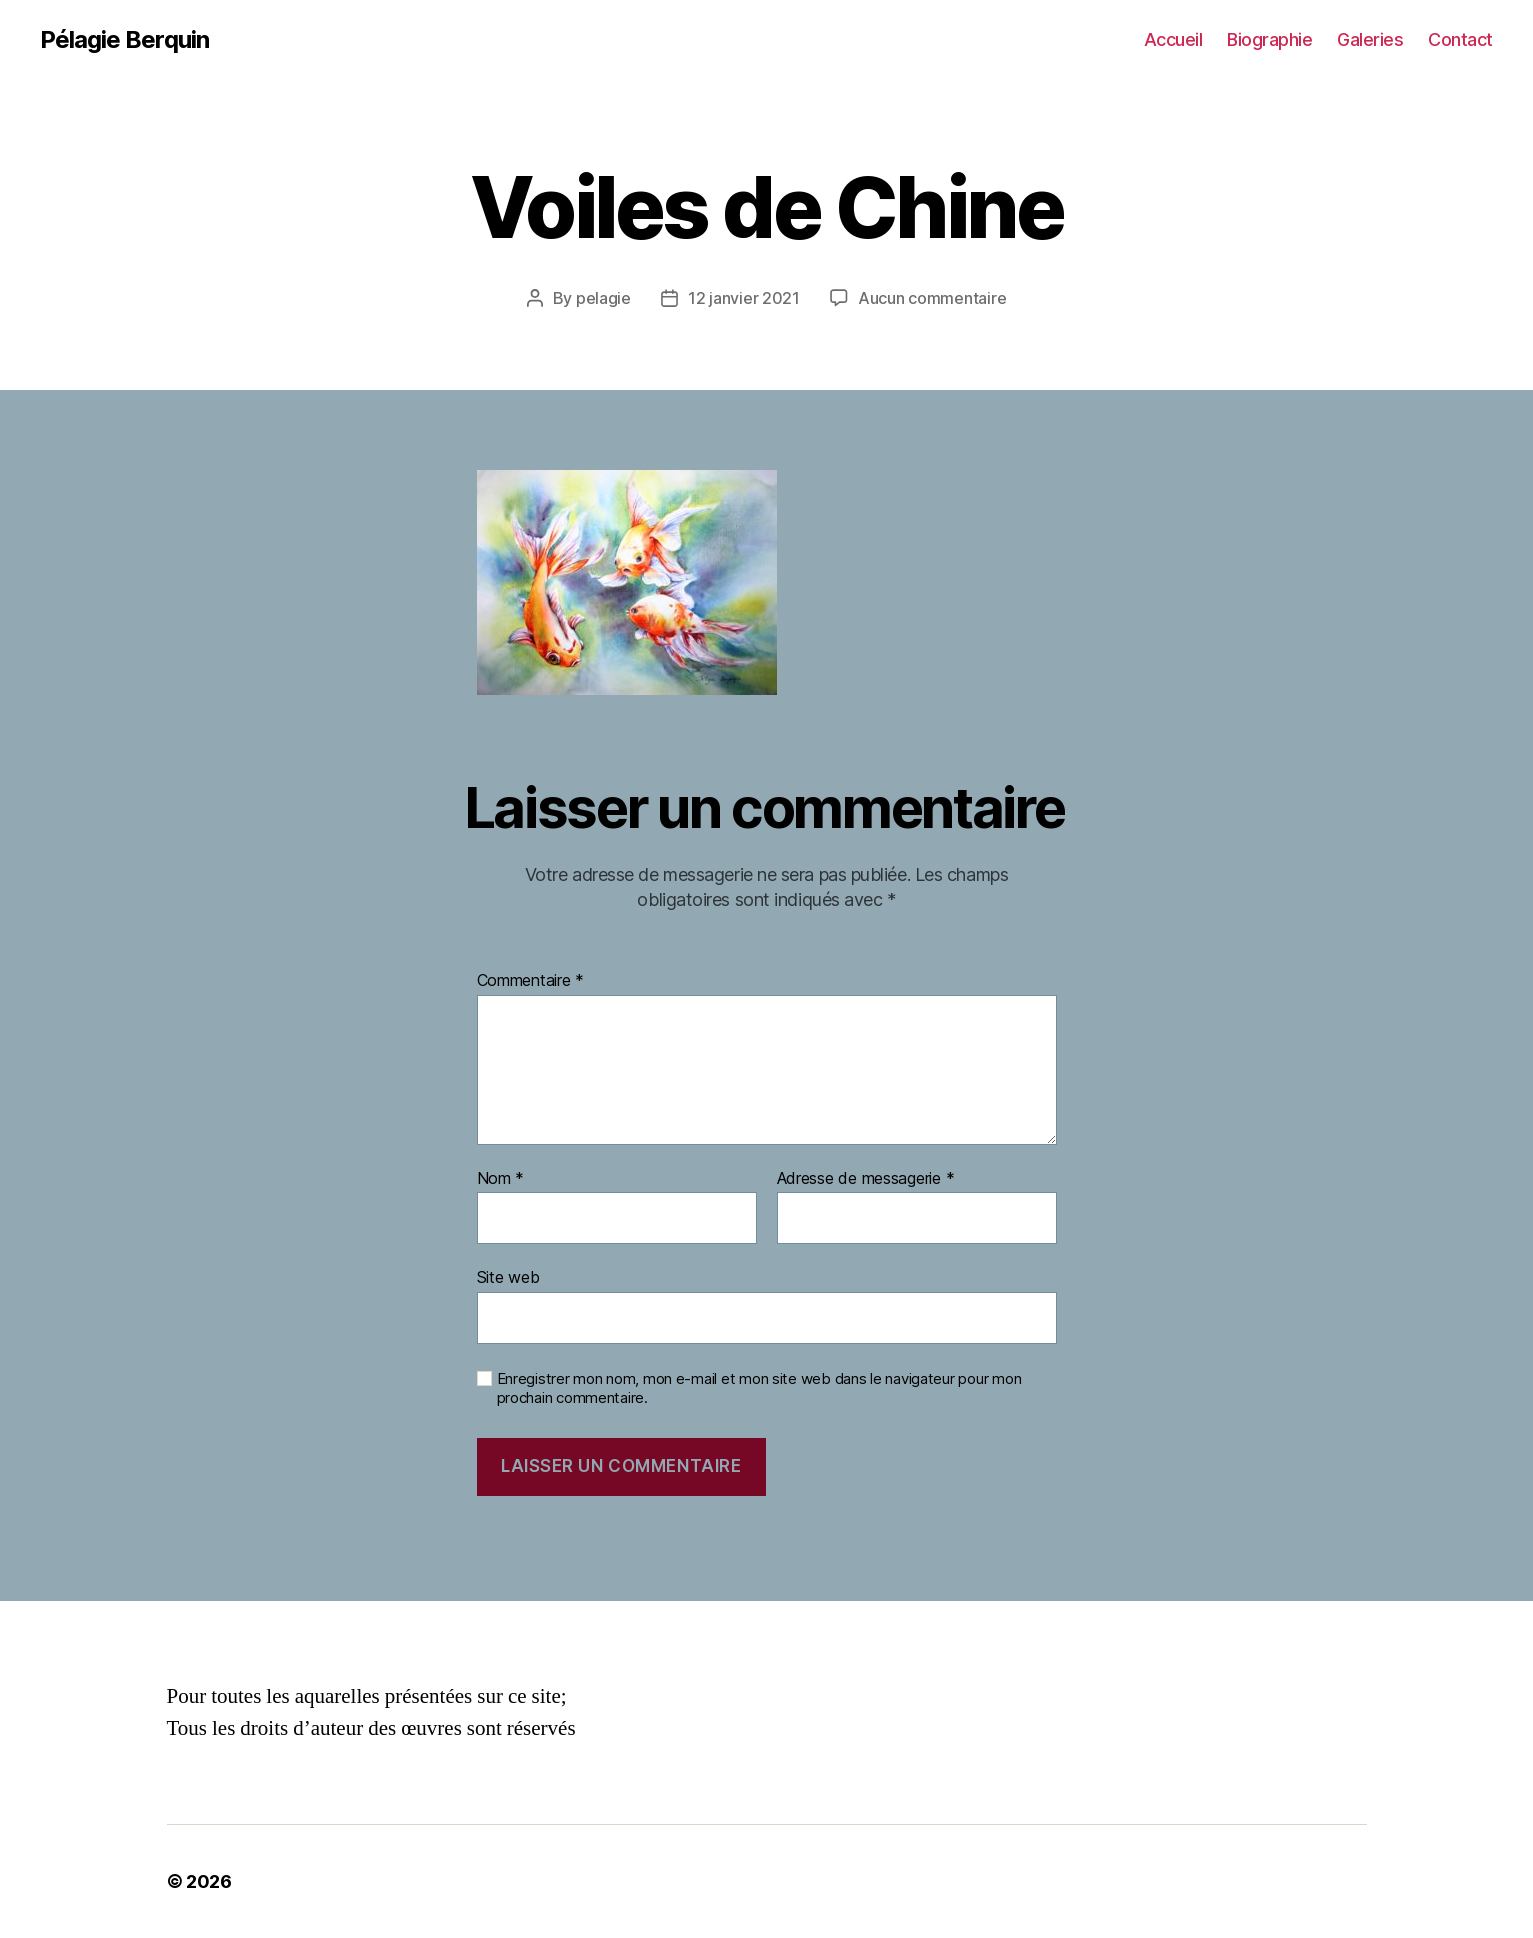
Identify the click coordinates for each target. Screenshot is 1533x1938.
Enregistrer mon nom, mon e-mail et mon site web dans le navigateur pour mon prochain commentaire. (759, 1388)
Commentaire (531, 981)
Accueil (1173, 39)
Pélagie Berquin (124, 40)
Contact (1460, 39)
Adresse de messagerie (866, 1179)
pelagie (603, 298)
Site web (508, 1277)
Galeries (1370, 39)
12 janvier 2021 (744, 298)
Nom (501, 1179)
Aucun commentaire (932, 298)
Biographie (1269, 39)
